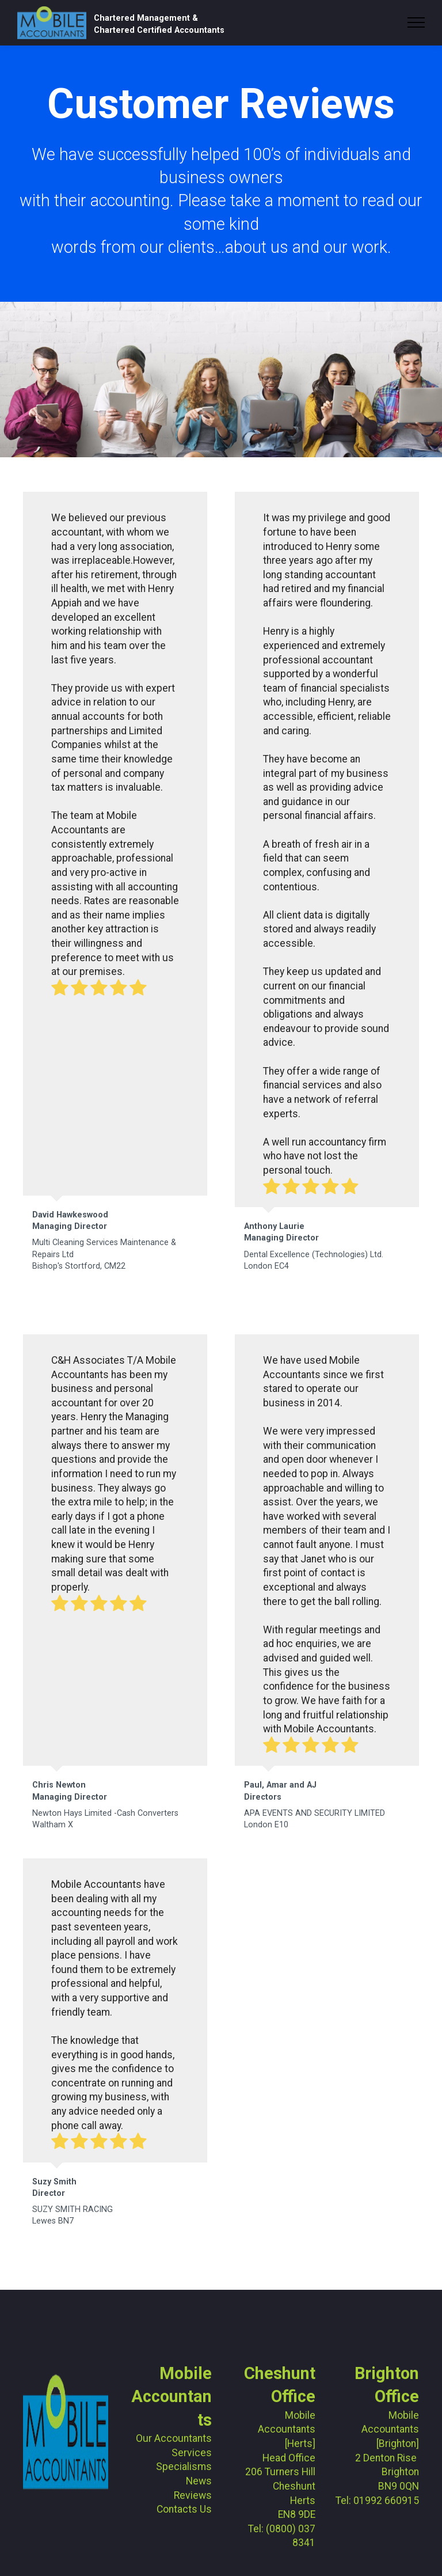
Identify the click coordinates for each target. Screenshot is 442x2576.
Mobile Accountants (171, 2396)
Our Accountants (174, 2438)
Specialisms (184, 2466)
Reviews (193, 2495)
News (199, 2481)
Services (192, 2453)
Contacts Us (184, 2509)
